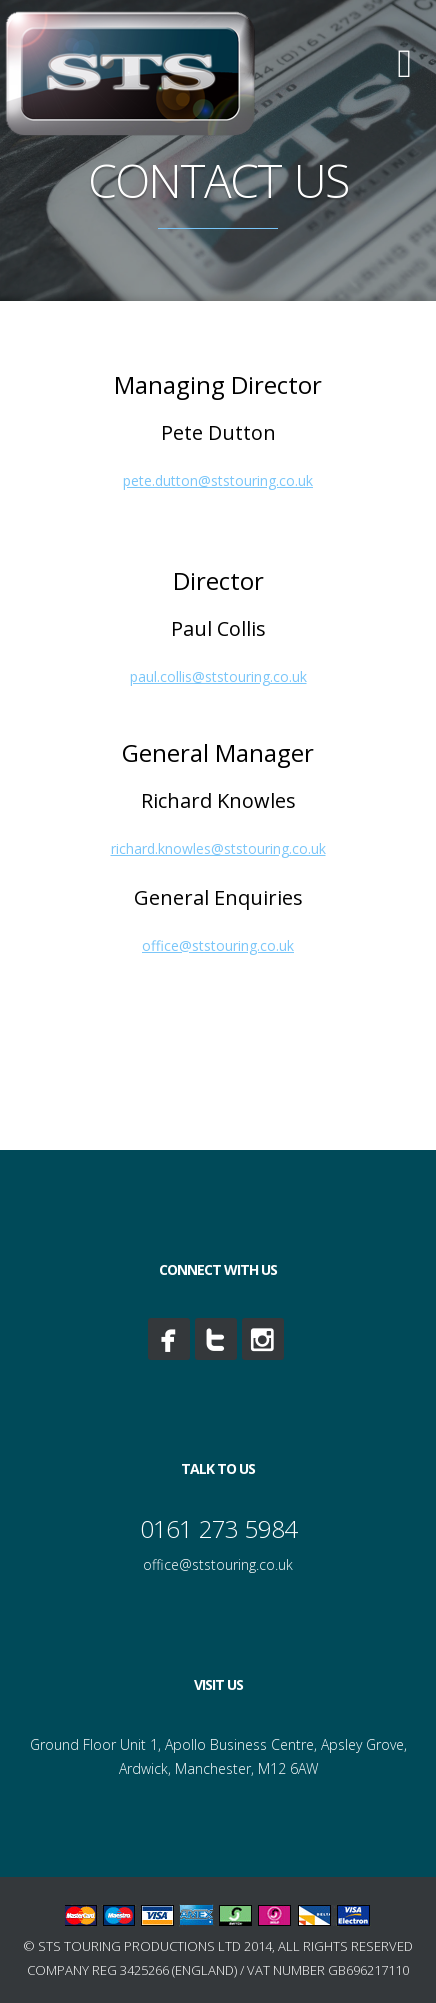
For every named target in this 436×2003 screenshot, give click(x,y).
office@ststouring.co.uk (218, 945)
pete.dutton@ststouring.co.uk (218, 480)
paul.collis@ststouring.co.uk (218, 676)
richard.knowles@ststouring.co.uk (218, 848)
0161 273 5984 (218, 1528)
